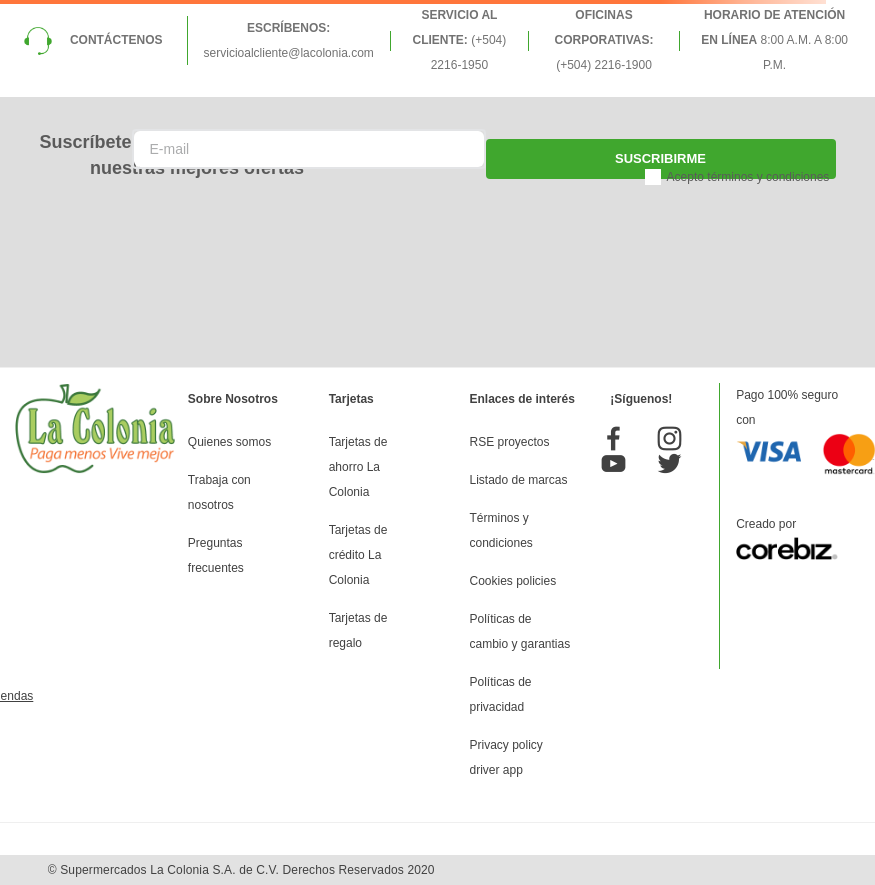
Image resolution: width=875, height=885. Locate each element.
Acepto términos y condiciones (748, 177)
